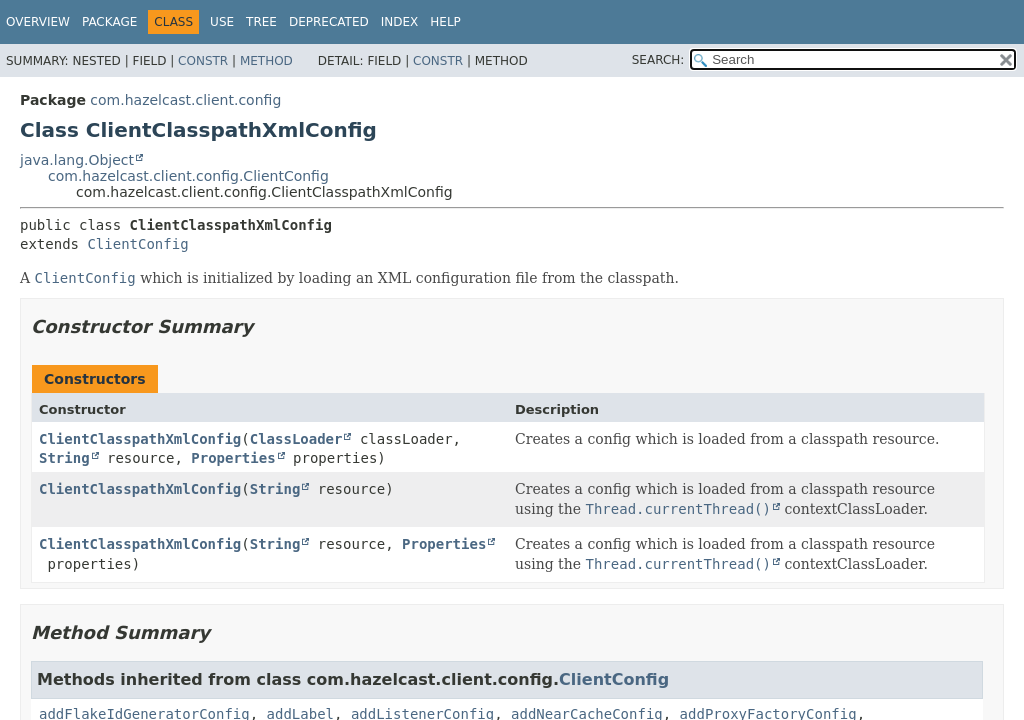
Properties (233, 458)
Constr (203, 61)
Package (109, 22)
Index (400, 22)
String (64, 458)
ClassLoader (296, 439)
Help (445, 22)
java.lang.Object (77, 160)
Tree (261, 22)
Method (266, 61)
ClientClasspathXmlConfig (140, 439)
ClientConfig (137, 244)
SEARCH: (658, 60)
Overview (38, 22)
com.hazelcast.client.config (185, 100)
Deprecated (329, 22)
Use (222, 22)
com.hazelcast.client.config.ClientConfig (188, 176)
